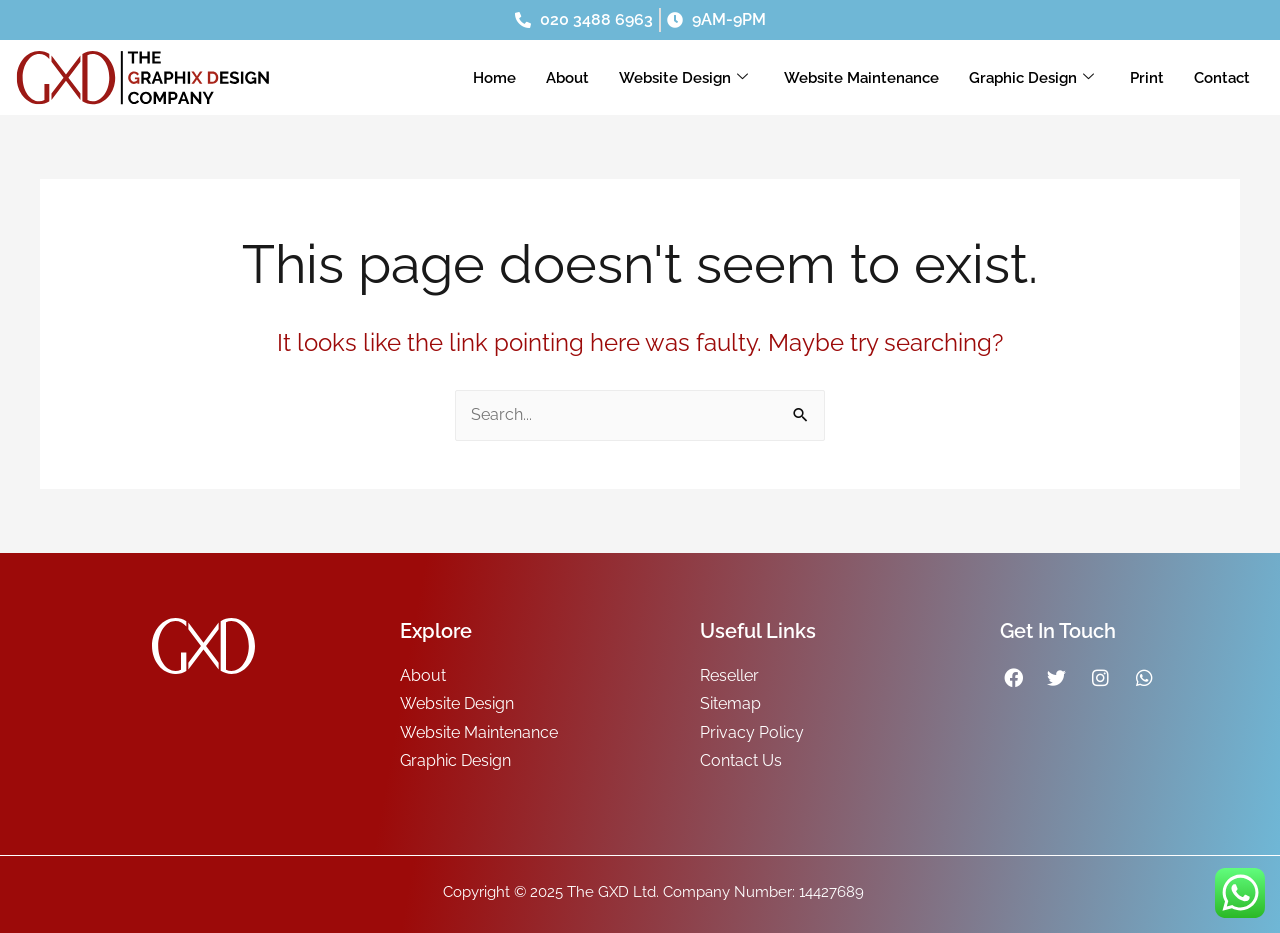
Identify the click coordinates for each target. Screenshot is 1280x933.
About (567, 78)
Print (1147, 78)
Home (494, 78)
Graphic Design (1031, 78)
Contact (1222, 78)
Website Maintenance (861, 78)
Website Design (683, 78)
